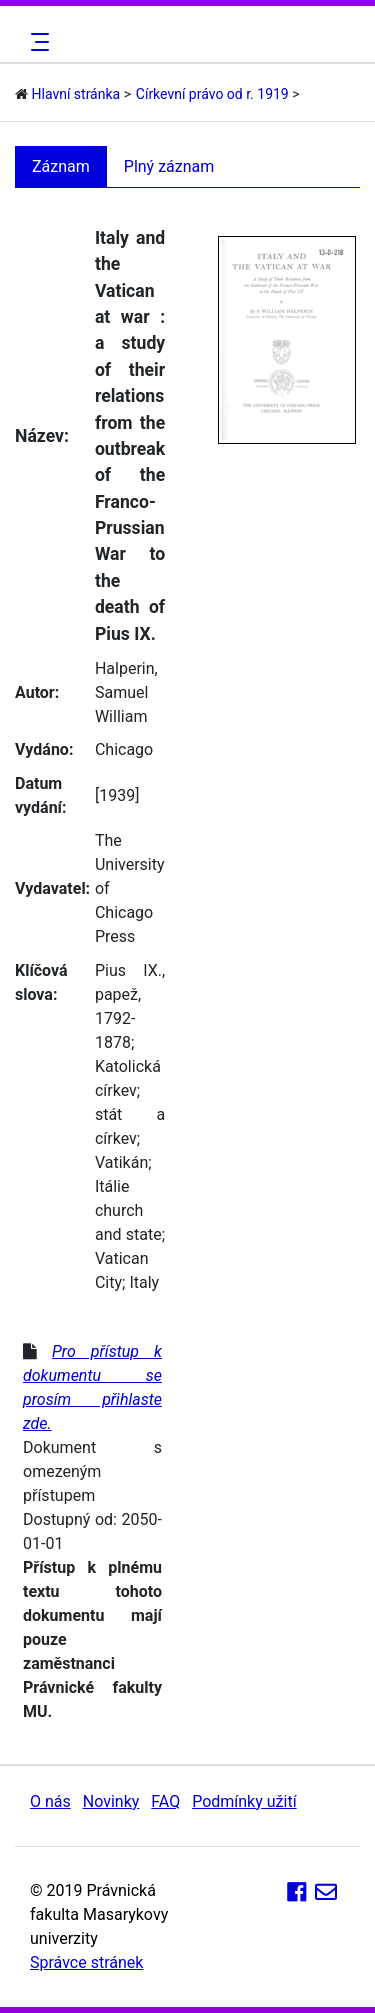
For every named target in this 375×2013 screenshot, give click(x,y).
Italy (144, 1282)
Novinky (111, 1801)
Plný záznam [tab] (169, 166)
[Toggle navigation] (37, 42)
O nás (50, 1801)
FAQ (165, 1801)
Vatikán (121, 1162)
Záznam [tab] (61, 166)
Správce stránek (86, 1962)
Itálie (112, 1186)
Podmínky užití (244, 1801)
